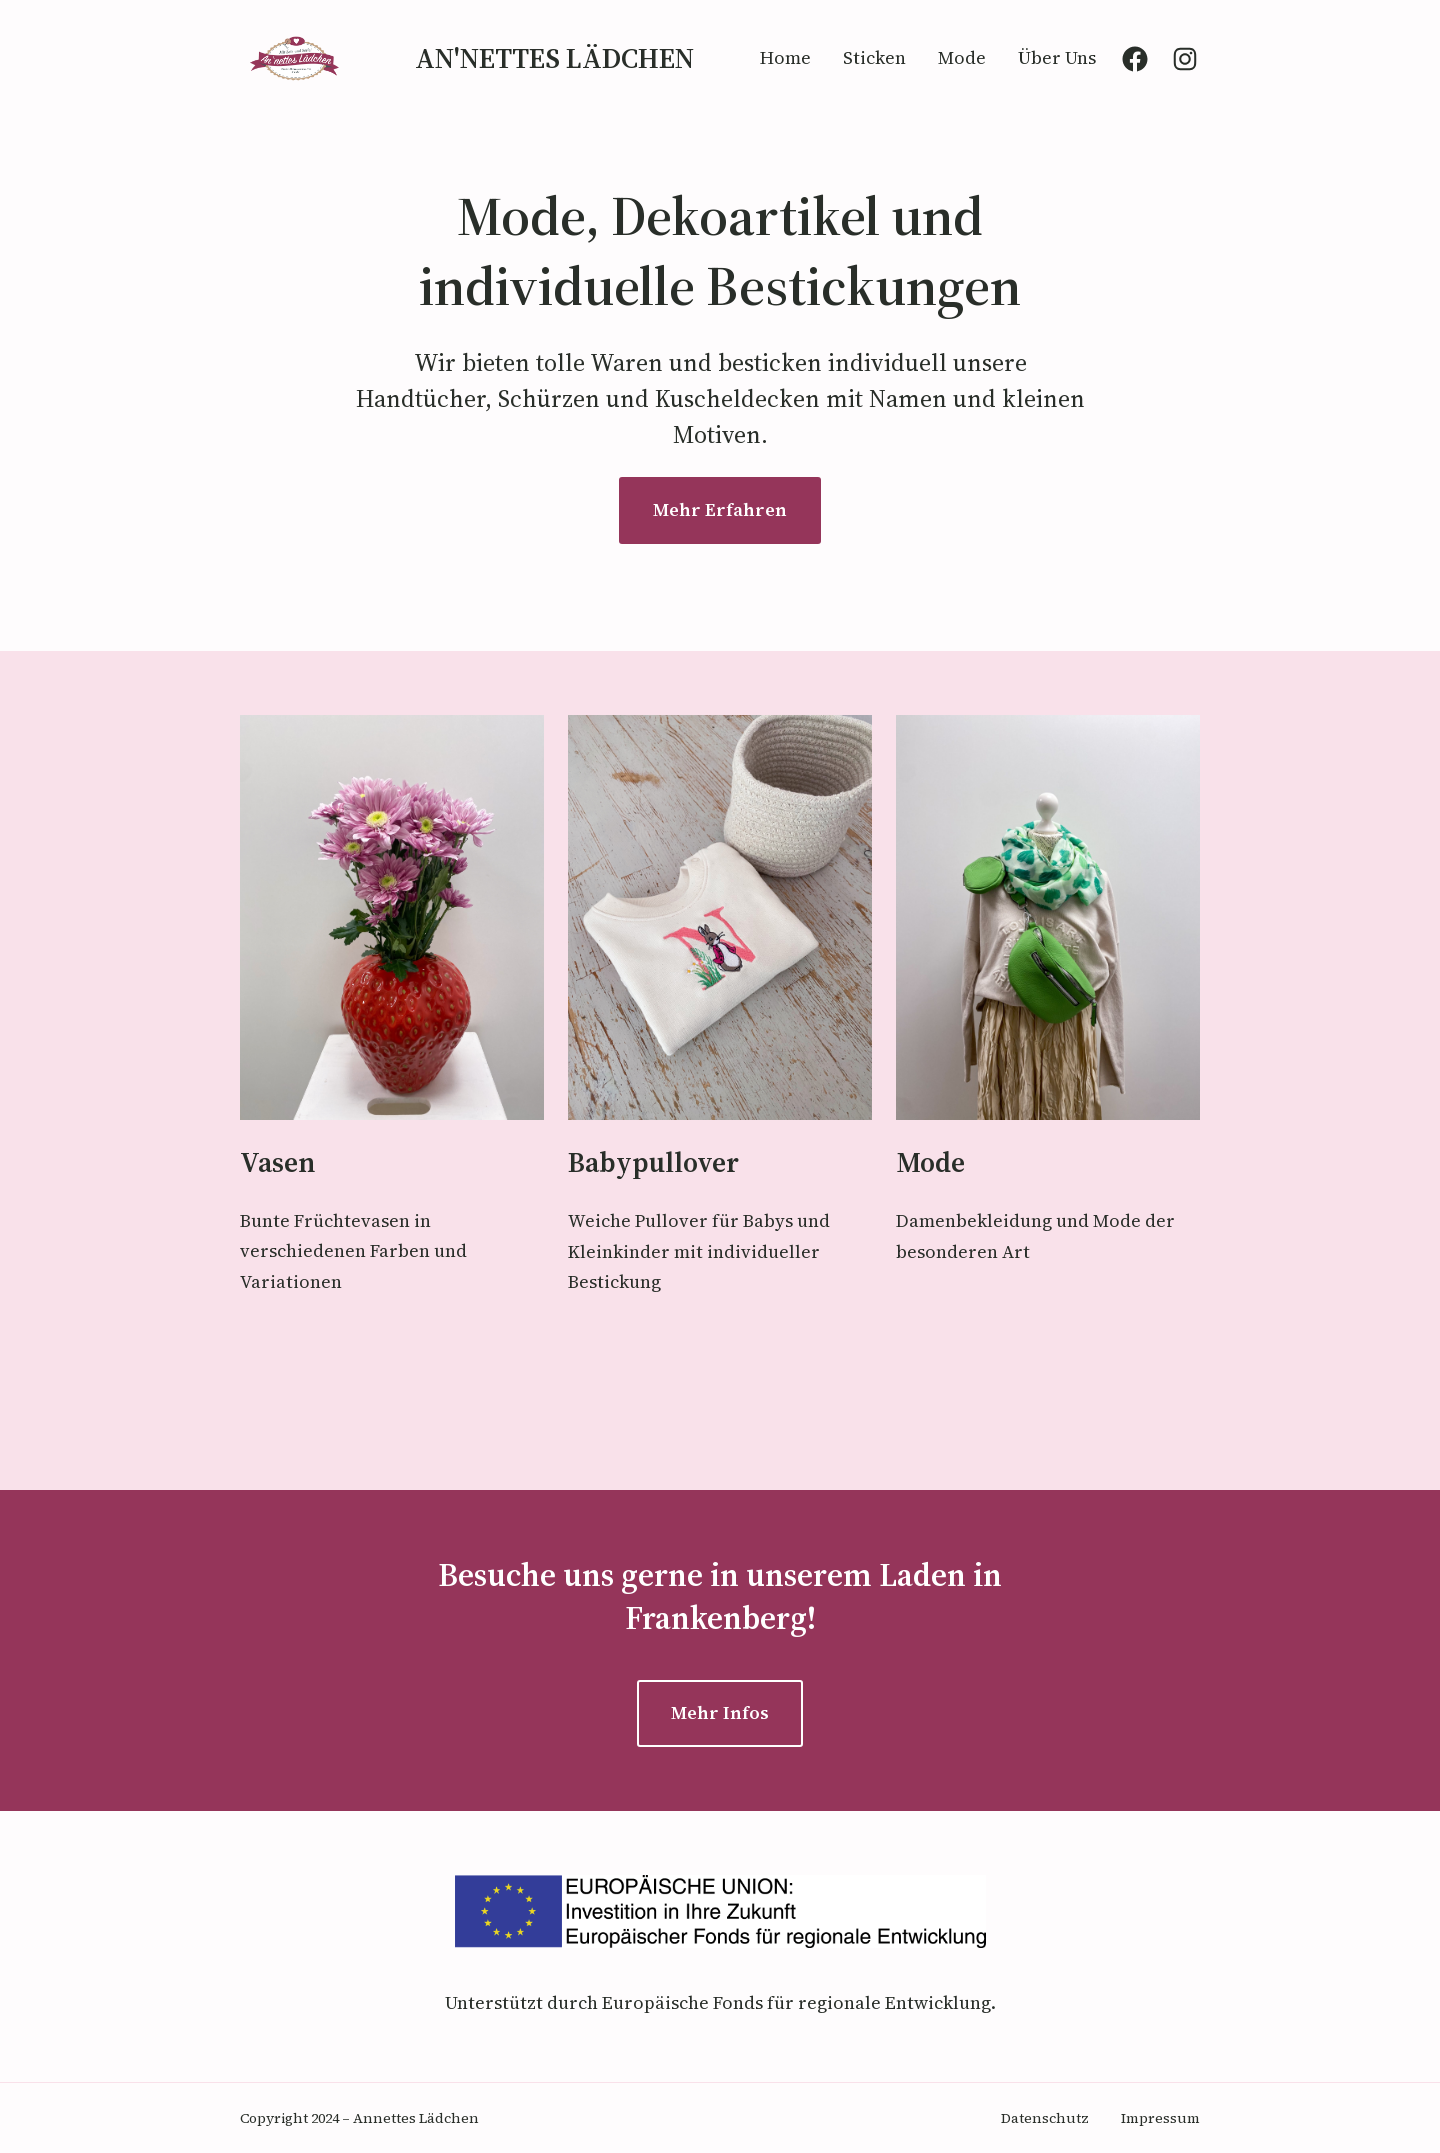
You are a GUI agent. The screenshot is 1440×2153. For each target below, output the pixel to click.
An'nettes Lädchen (554, 58)
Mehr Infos (720, 1712)
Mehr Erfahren (720, 509)
